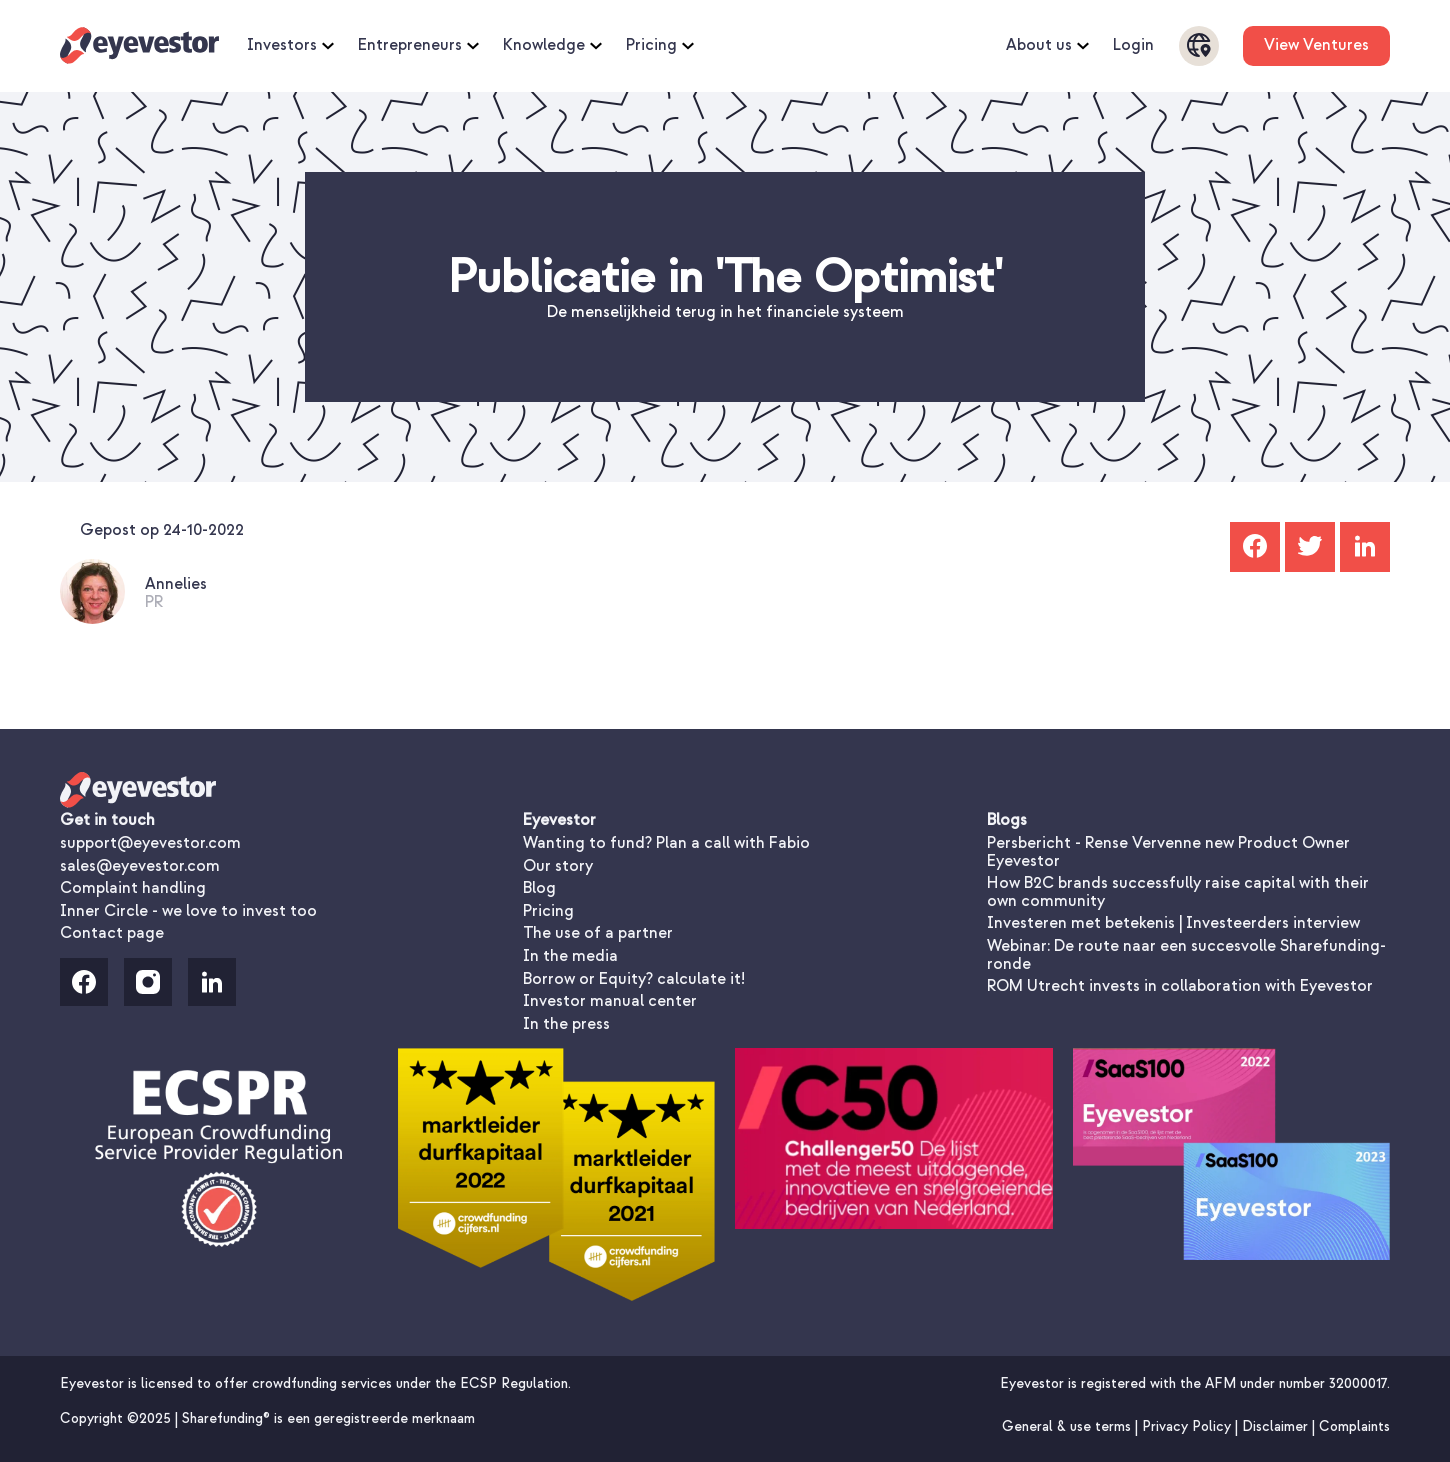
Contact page (112, 933)
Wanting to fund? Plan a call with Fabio (666, 843)
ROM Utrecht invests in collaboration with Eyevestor (1180, 986)
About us (1047, 46)
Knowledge (552, 46)
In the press (566, 1024)
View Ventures (1316, 45)
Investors (290, 46)
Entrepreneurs (418, 46)
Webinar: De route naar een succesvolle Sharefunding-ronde (1186, 955)
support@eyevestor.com (150, 843)
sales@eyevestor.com (140, 866)
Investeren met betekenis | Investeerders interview (1173, 923)
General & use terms (1068, 1426)
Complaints (1354, 1426)
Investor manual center (610, 1001)
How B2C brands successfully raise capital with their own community (1178, 892)
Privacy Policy (1188, 1426)
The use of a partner (598, 933)
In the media (570, 956)
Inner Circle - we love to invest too (188, 911)
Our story (558, 866)
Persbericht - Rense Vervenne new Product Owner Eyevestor (1168, 852)
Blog (539, 888)
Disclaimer (1277, 1426)
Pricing (660, 46)
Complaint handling (133, 888)
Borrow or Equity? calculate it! (634, 979)
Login (1133, 46)
